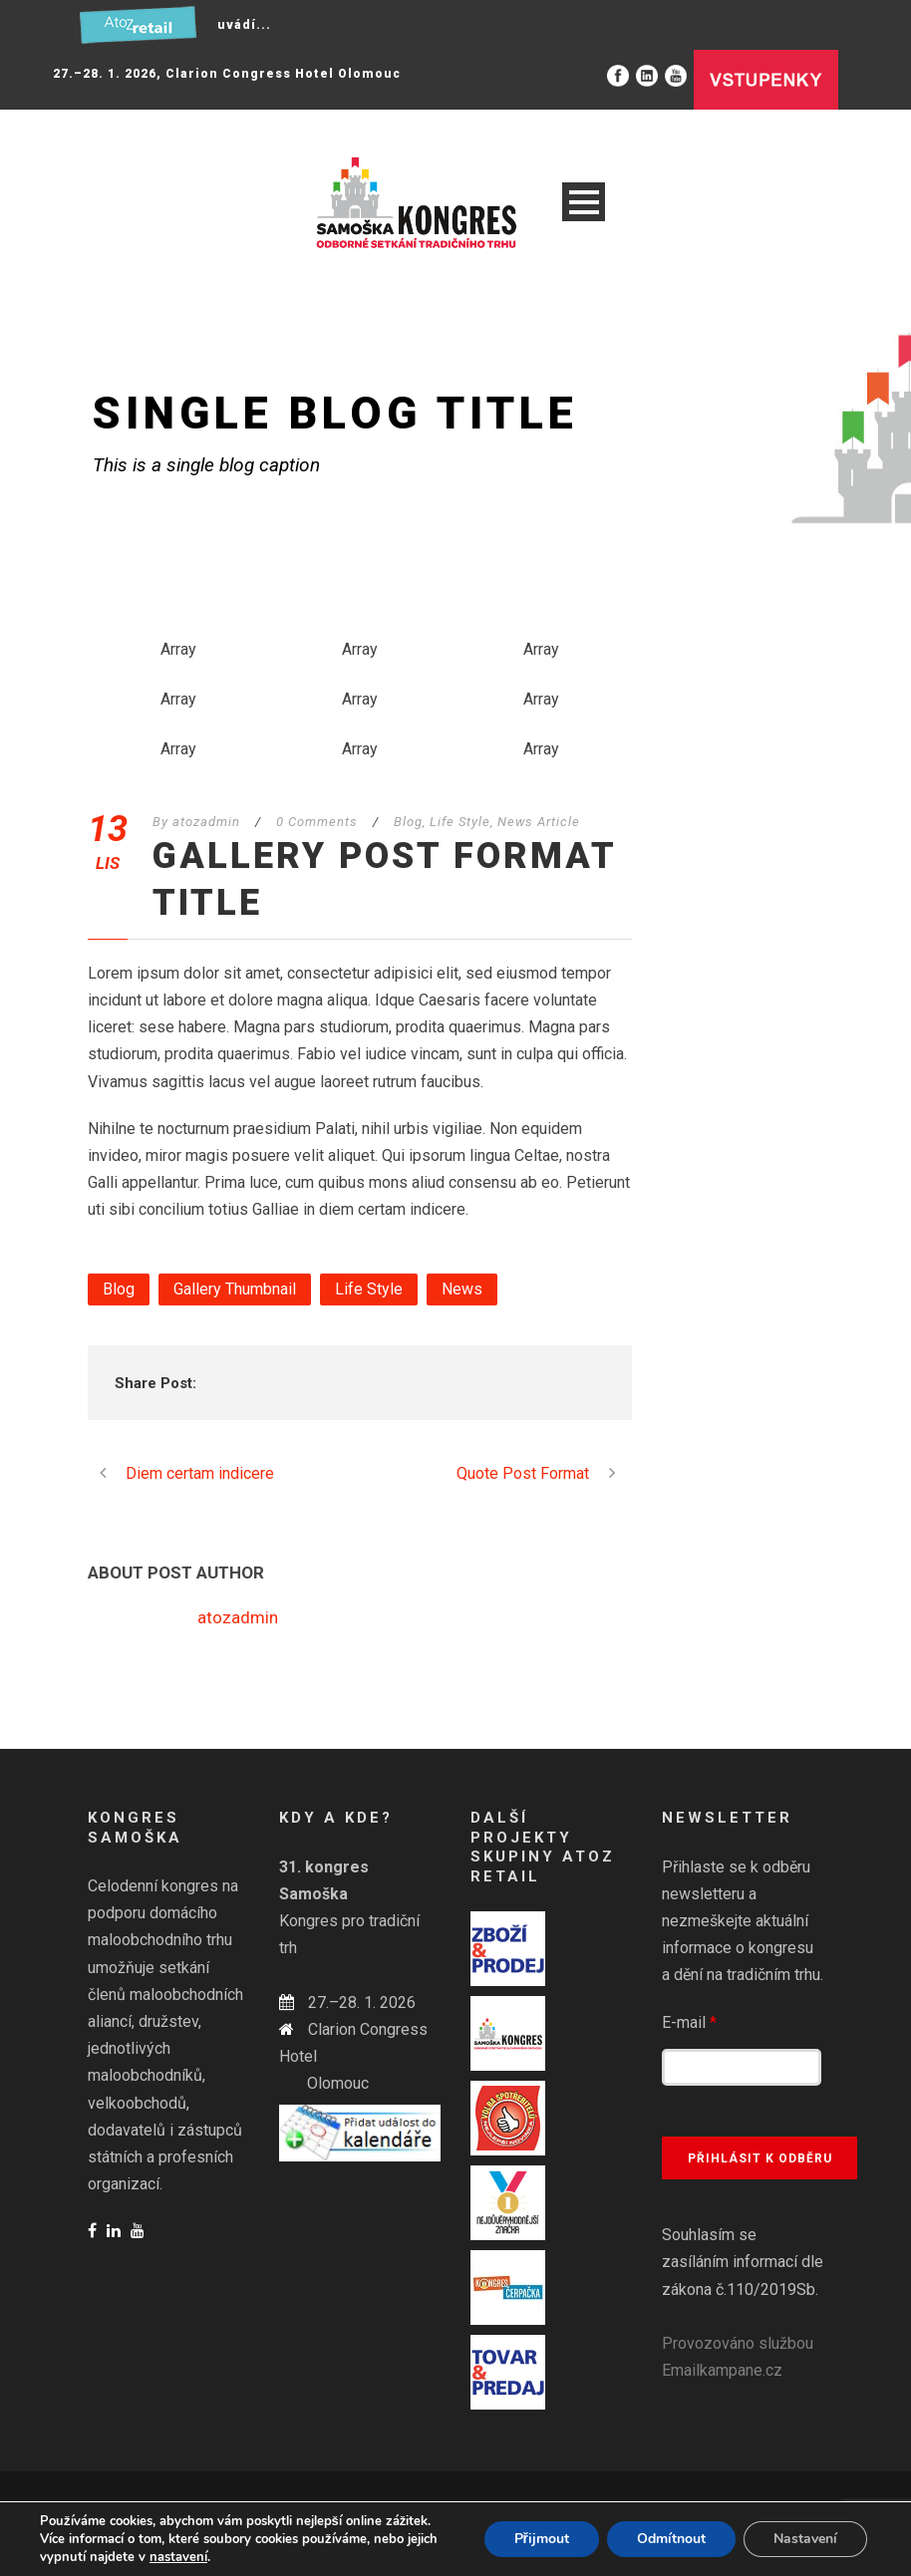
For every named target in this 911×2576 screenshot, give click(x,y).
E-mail (689, 2022)
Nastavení (805, 2538)
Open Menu (583, 201)
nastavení (178, 2557)
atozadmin (206, 821)
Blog (408, 821)
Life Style (460, 821)
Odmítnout (671, 2538)
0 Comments (317, 821)
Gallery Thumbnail (234, 1289)
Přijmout (541, 2538)
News (462, 1289)
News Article (538, 821)
